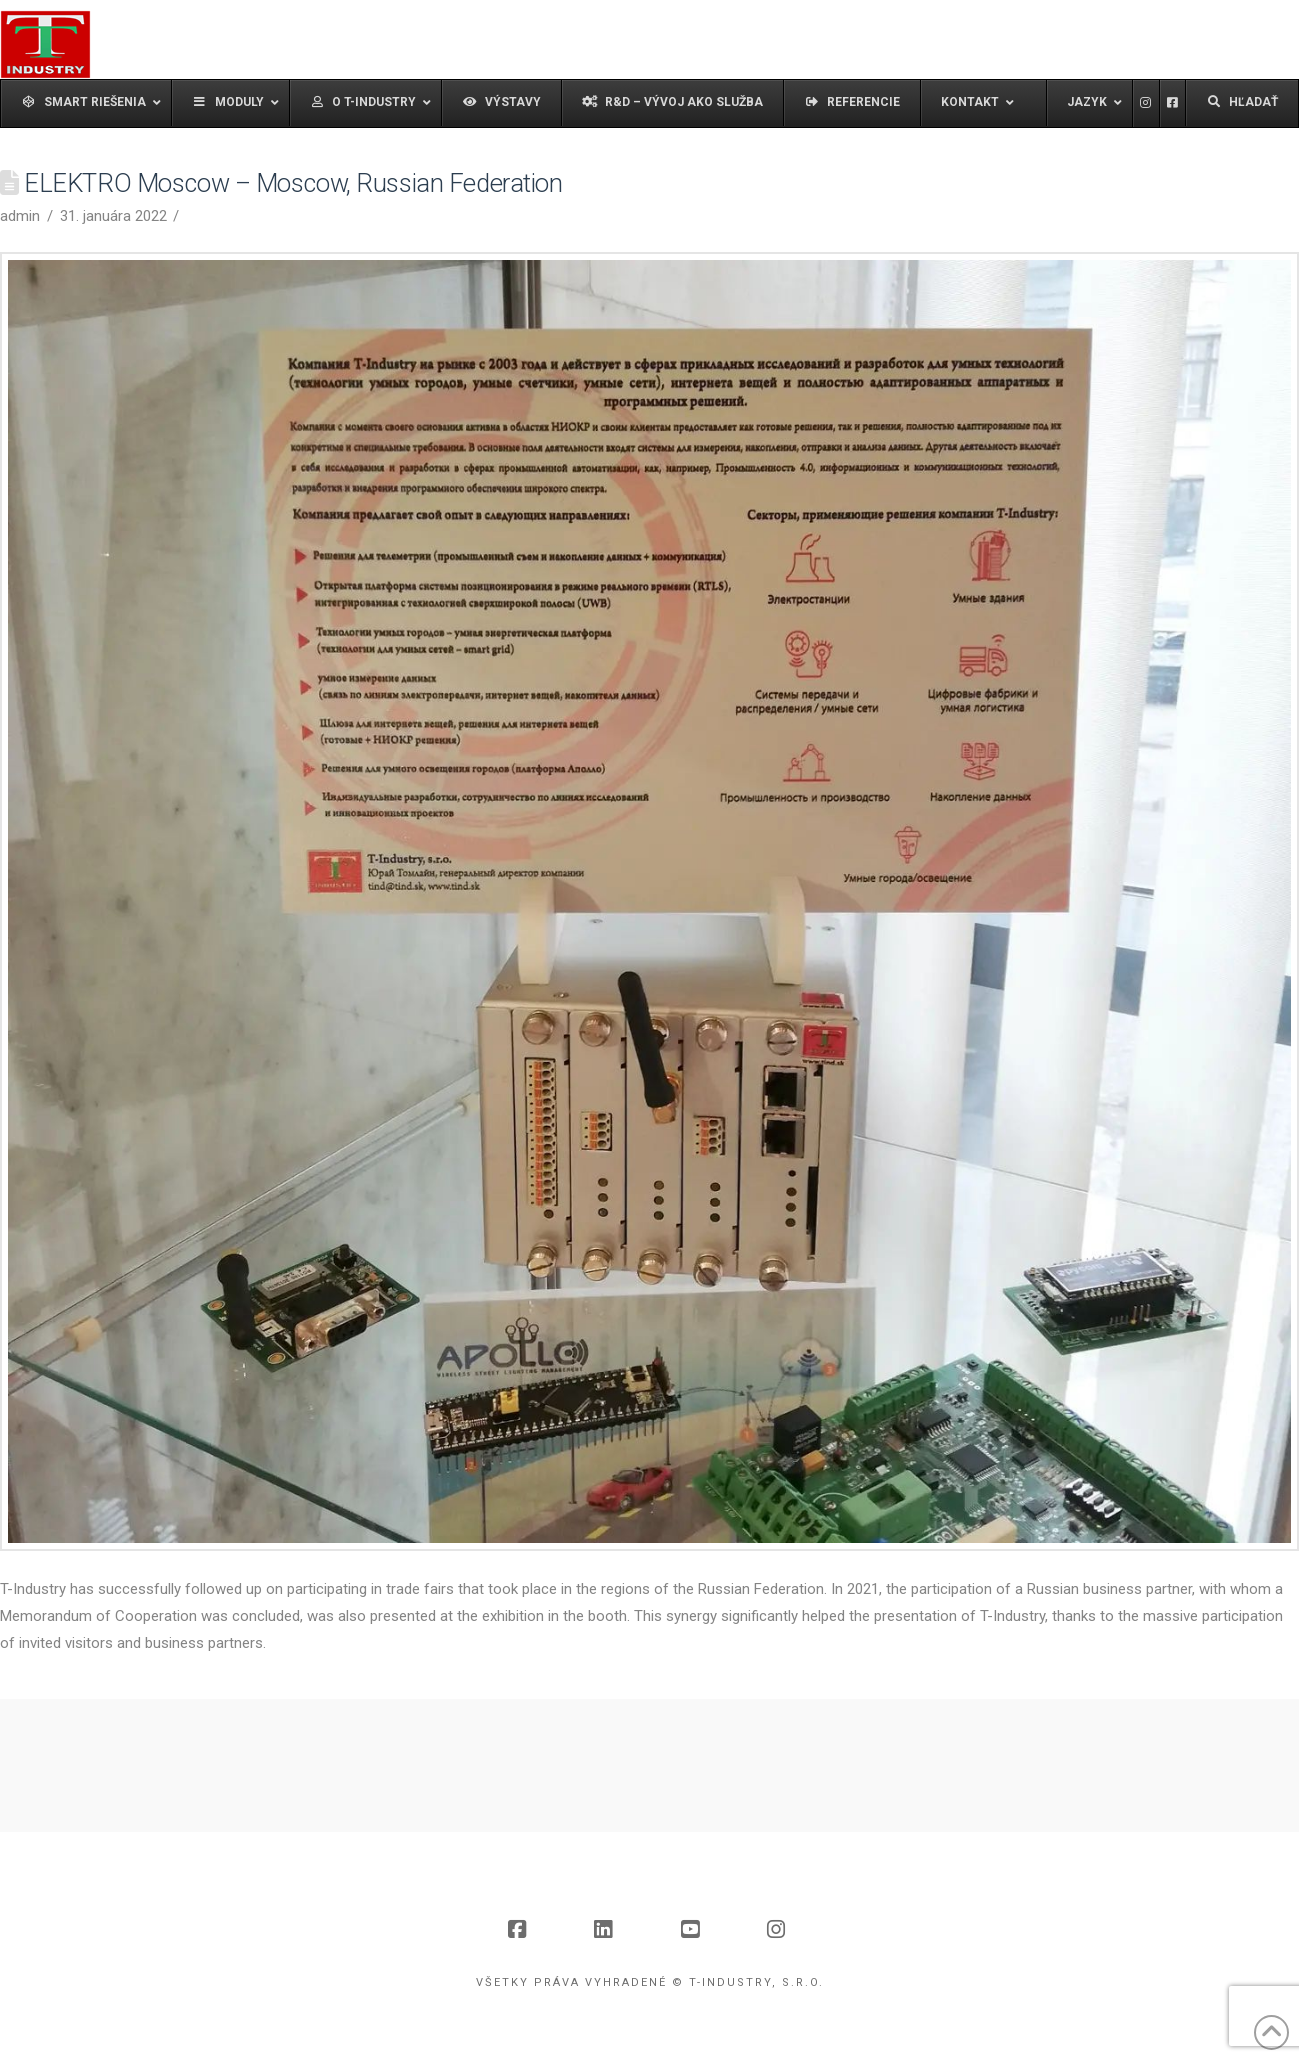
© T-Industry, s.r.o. (748, 1982)
